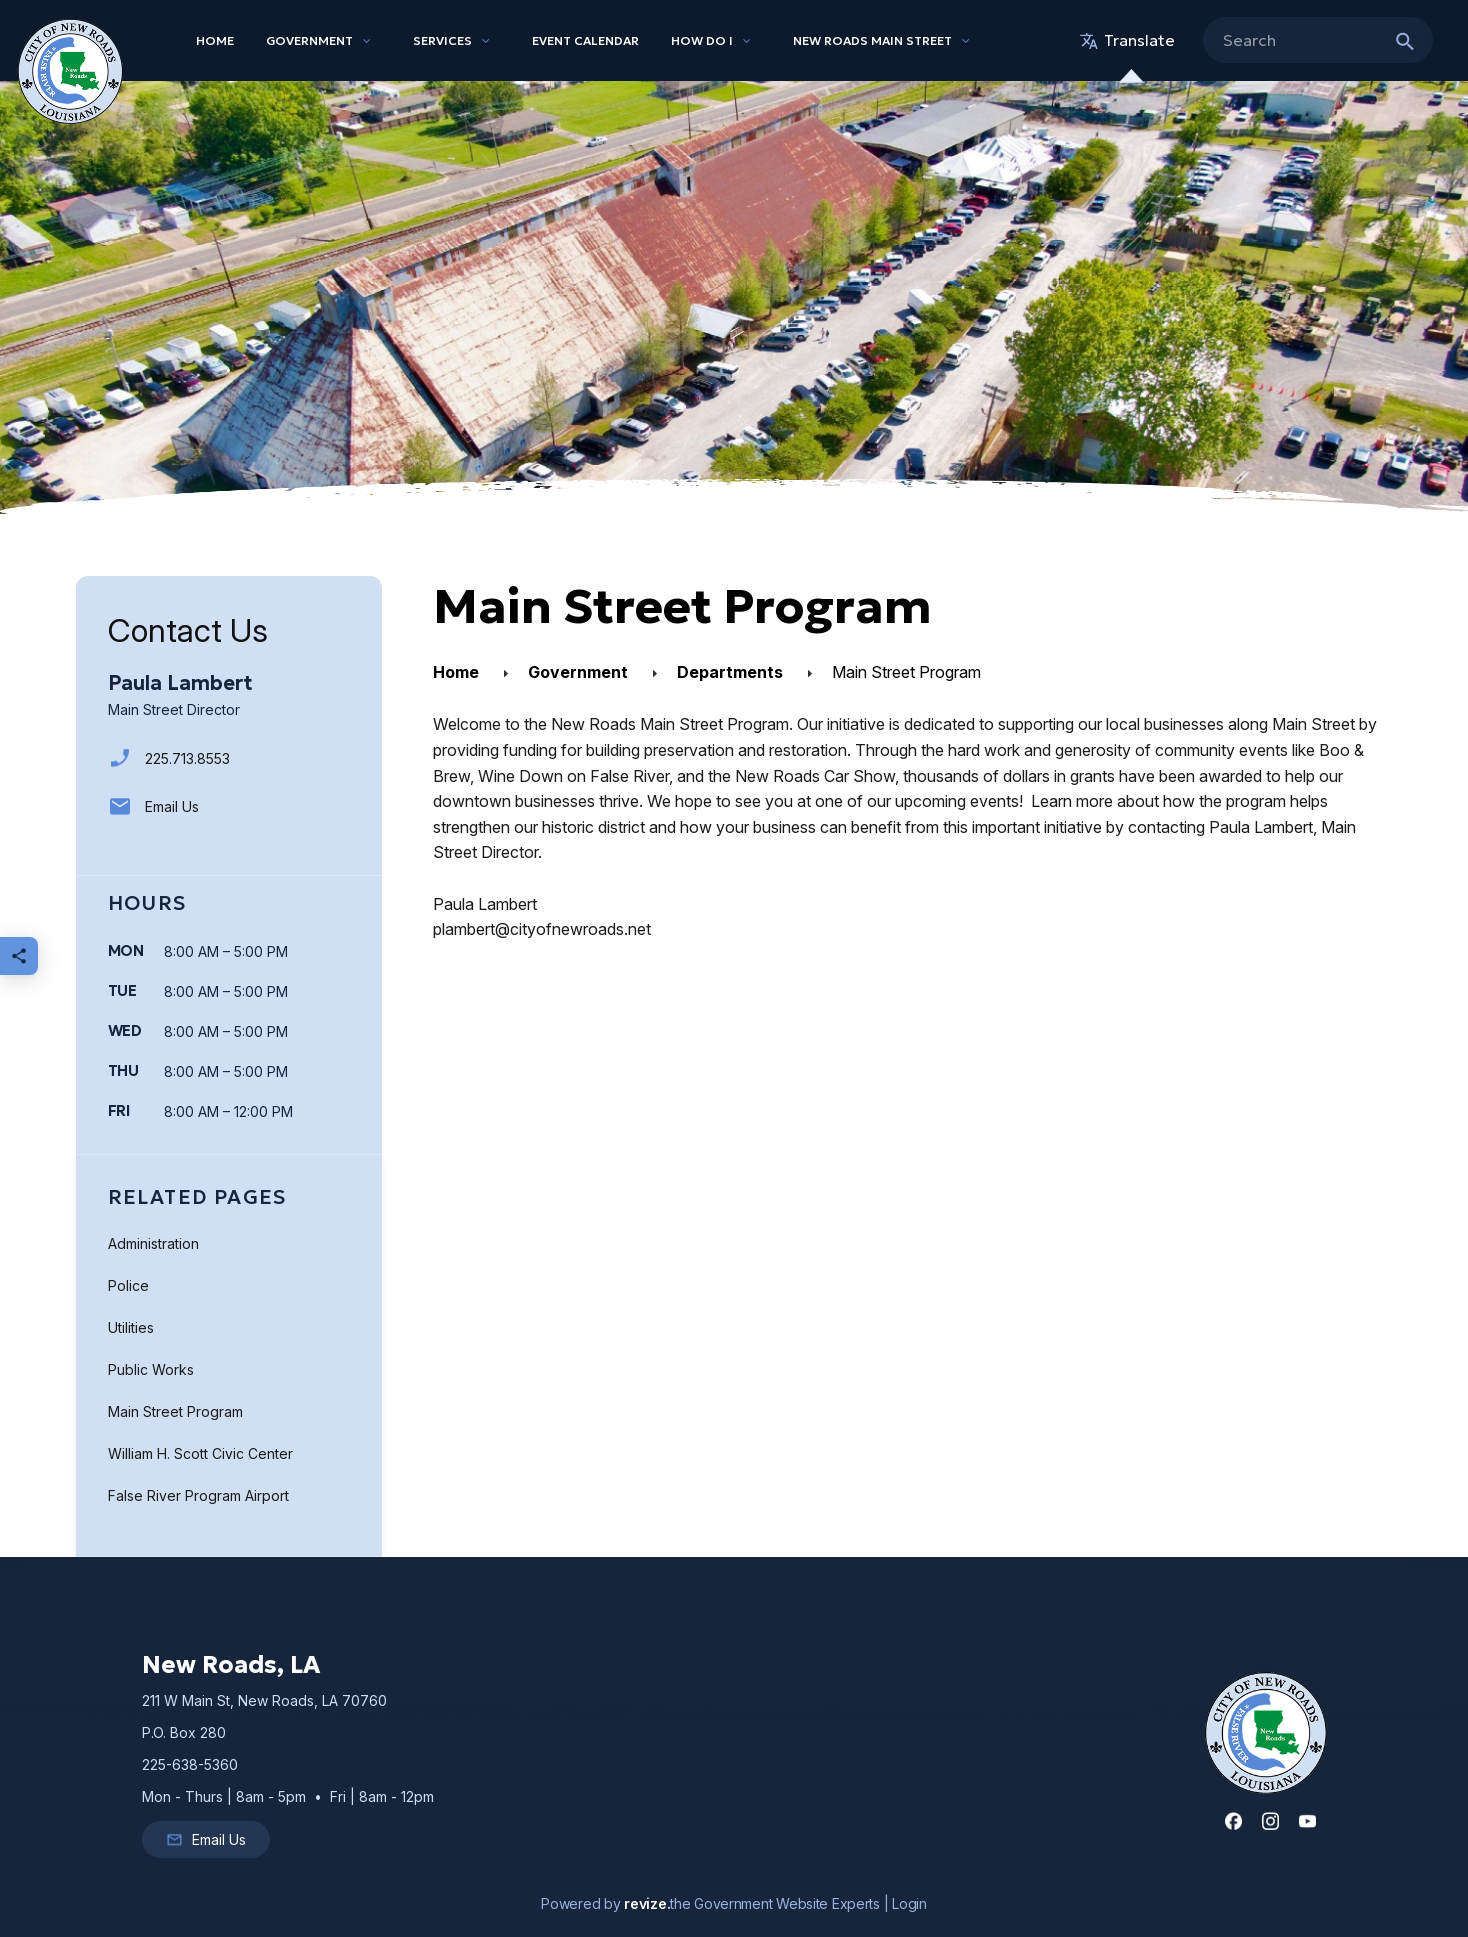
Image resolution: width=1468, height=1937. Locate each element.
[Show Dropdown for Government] (367, 41)
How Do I (702, 40)
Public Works (151, 1369)
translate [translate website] (1127, 40)
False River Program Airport (198, 1495)
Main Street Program (175, 1411)
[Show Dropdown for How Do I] (747, 41)
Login (909, 1903)
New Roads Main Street (872, 40)
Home (215, 40)
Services (442, 40)
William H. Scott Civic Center (200, 1453)
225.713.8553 (169, 758)
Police (128, 1285)
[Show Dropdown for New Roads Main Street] (966, 41)
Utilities (131, 1327)
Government (309, 40)
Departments (730, 672)
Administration (153, 1243)
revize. (647, 1903)
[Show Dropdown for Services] (486, 41)
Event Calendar (585, 40)
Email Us (153, 806)
